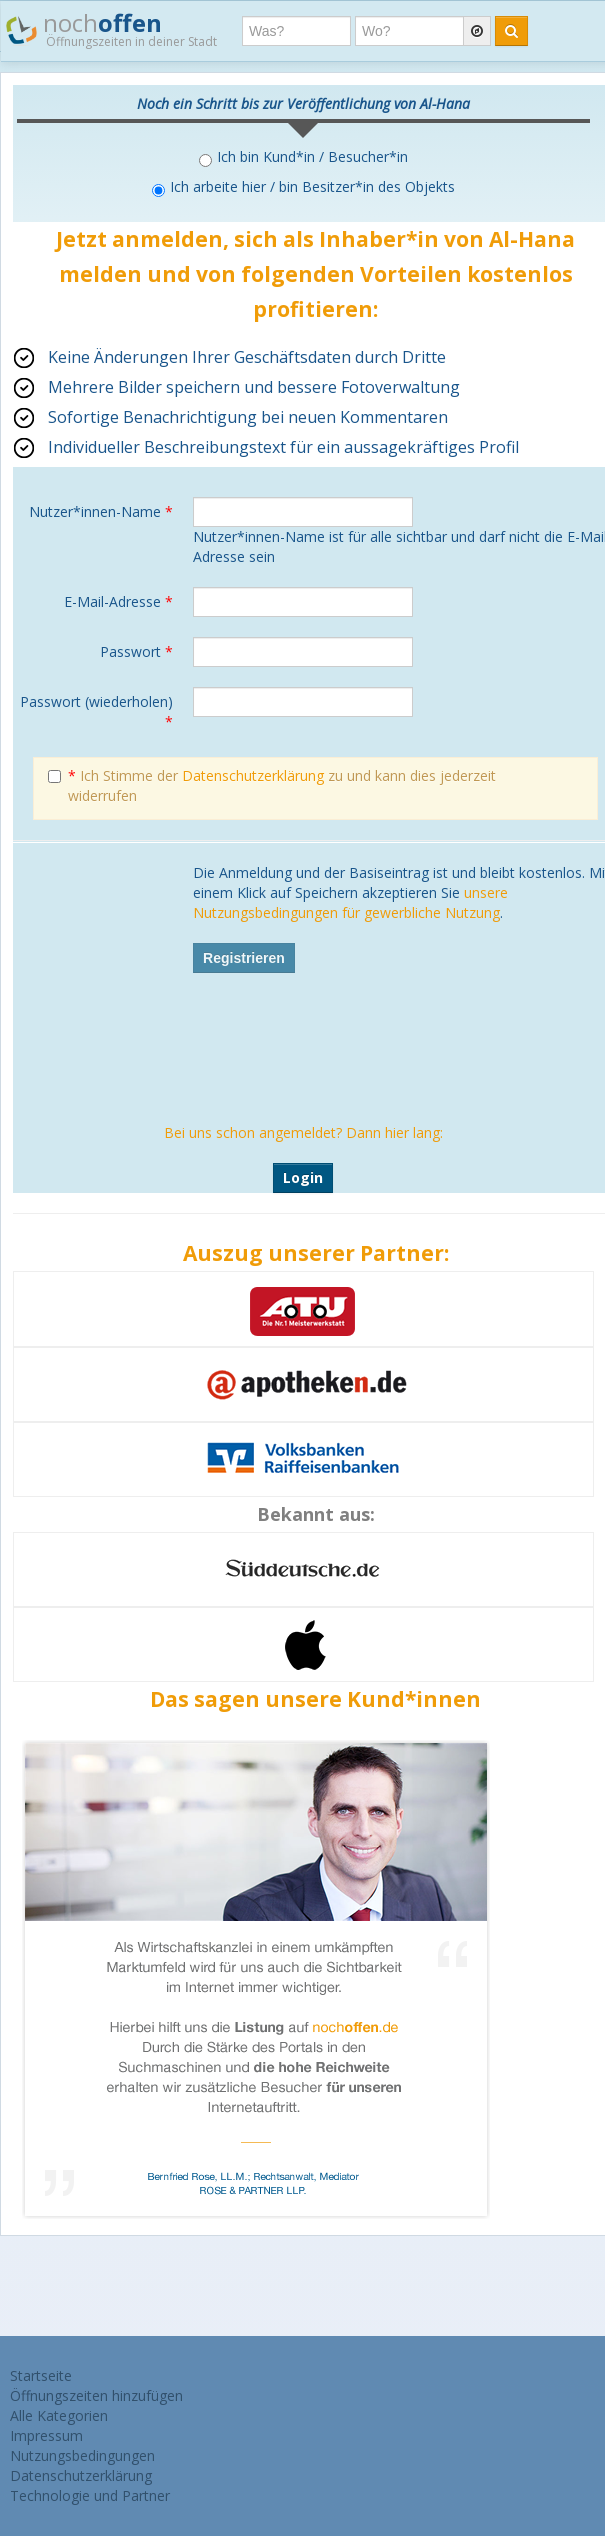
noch (111, 29)
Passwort (136, 651)
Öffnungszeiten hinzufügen (96, 2395)
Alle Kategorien (59, 2415)
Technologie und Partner (90, 2495)
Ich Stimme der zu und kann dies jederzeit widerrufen (272, 785)
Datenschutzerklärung (253, 775)
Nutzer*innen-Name (101, 511)
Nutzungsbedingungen (82, 2455)
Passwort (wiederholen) (96, 711)
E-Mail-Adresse (118, 601)
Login (303, 1177)
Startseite (41, 2375)
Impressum (46, 2435)
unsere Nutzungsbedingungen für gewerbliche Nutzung (350, 902)
